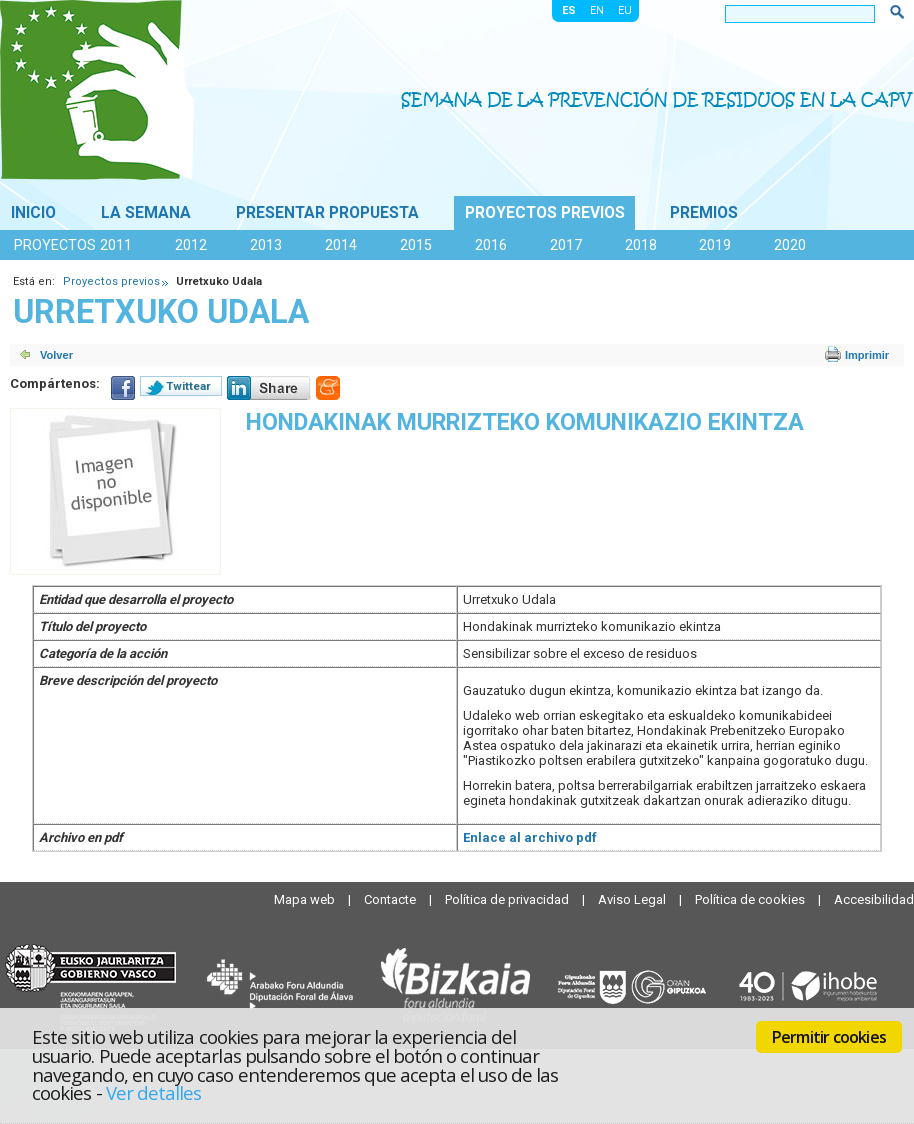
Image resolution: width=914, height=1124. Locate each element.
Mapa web (306, 899)
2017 (566, 245)
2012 (191, 245)
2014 (341, 245)
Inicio (33, 213)
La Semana (146, 213)
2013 (266, 245)
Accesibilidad (874, 899)
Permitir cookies (829, 1037)
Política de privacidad (508, 899)
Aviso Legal (633, 899)
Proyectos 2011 (73, 245)
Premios (704, 213)
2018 (641, 245)
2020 (790, 245)
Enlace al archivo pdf (530, 837)
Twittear (188, 386)
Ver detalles (154, 1092)
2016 (491, 245)
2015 (416, 245)
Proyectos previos (545, 213)
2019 (715, 245)
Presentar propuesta (327, 213)
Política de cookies (751, 899)
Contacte (391, 899)
